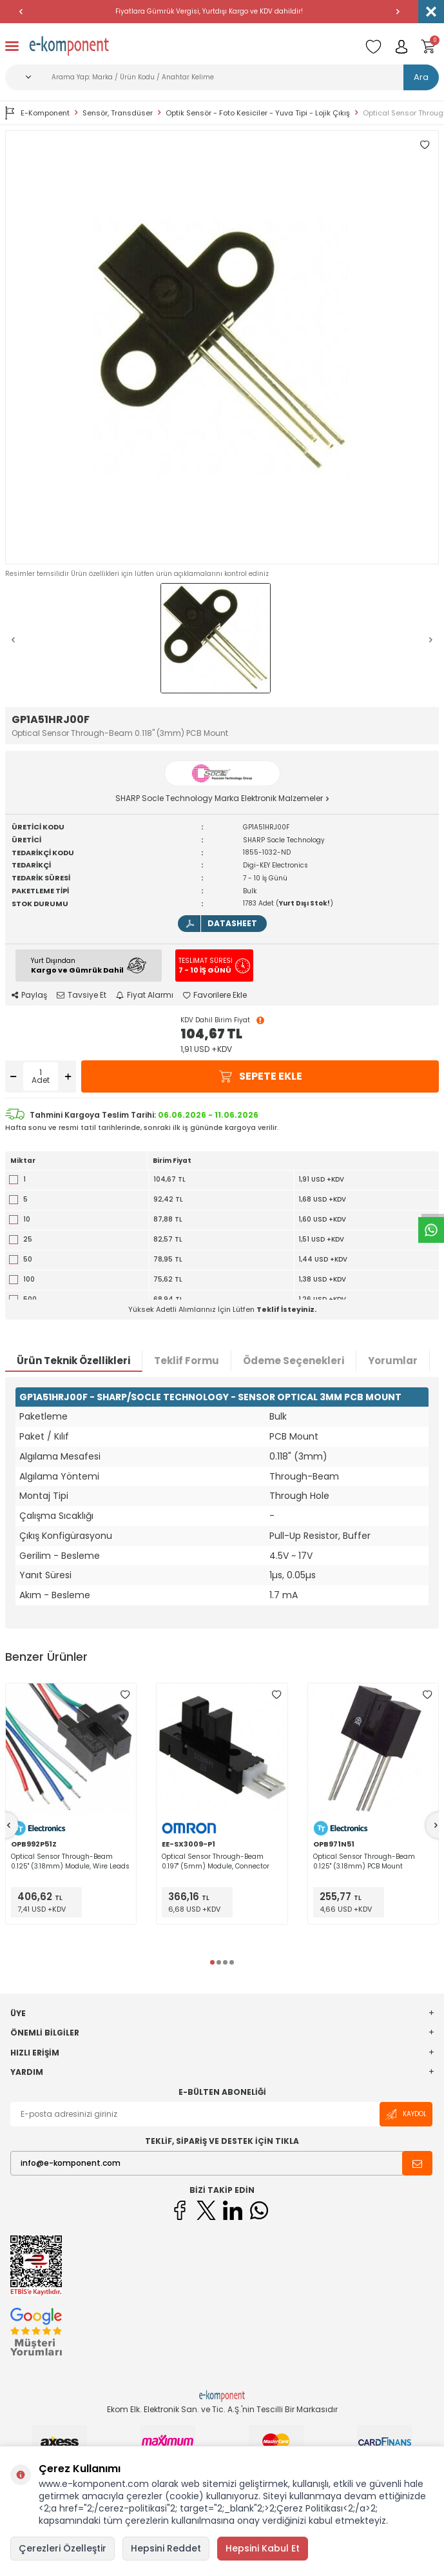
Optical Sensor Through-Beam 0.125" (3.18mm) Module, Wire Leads (70, 1861)
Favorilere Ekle (215, 995)
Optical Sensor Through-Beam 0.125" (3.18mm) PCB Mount (364, 1861)
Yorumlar (393, 1360)
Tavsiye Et (81, 995)
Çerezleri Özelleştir (62, 2548)
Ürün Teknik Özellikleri (73, 1360)
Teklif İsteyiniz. (286, 1309)
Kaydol (406, 2114)
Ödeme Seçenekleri (293, 1360)
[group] (222, 347)
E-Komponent (37, 112)
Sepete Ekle (260, 1076)
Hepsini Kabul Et (263, 2548)
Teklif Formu (186, 1360)
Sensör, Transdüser (117, 113)
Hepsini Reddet (166, 2548)
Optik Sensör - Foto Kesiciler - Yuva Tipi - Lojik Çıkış (258, 113)
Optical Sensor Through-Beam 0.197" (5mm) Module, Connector (215, 1861)
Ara (421, 77)
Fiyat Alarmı (144, 995)
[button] (20, 11)
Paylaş (29, 995)
